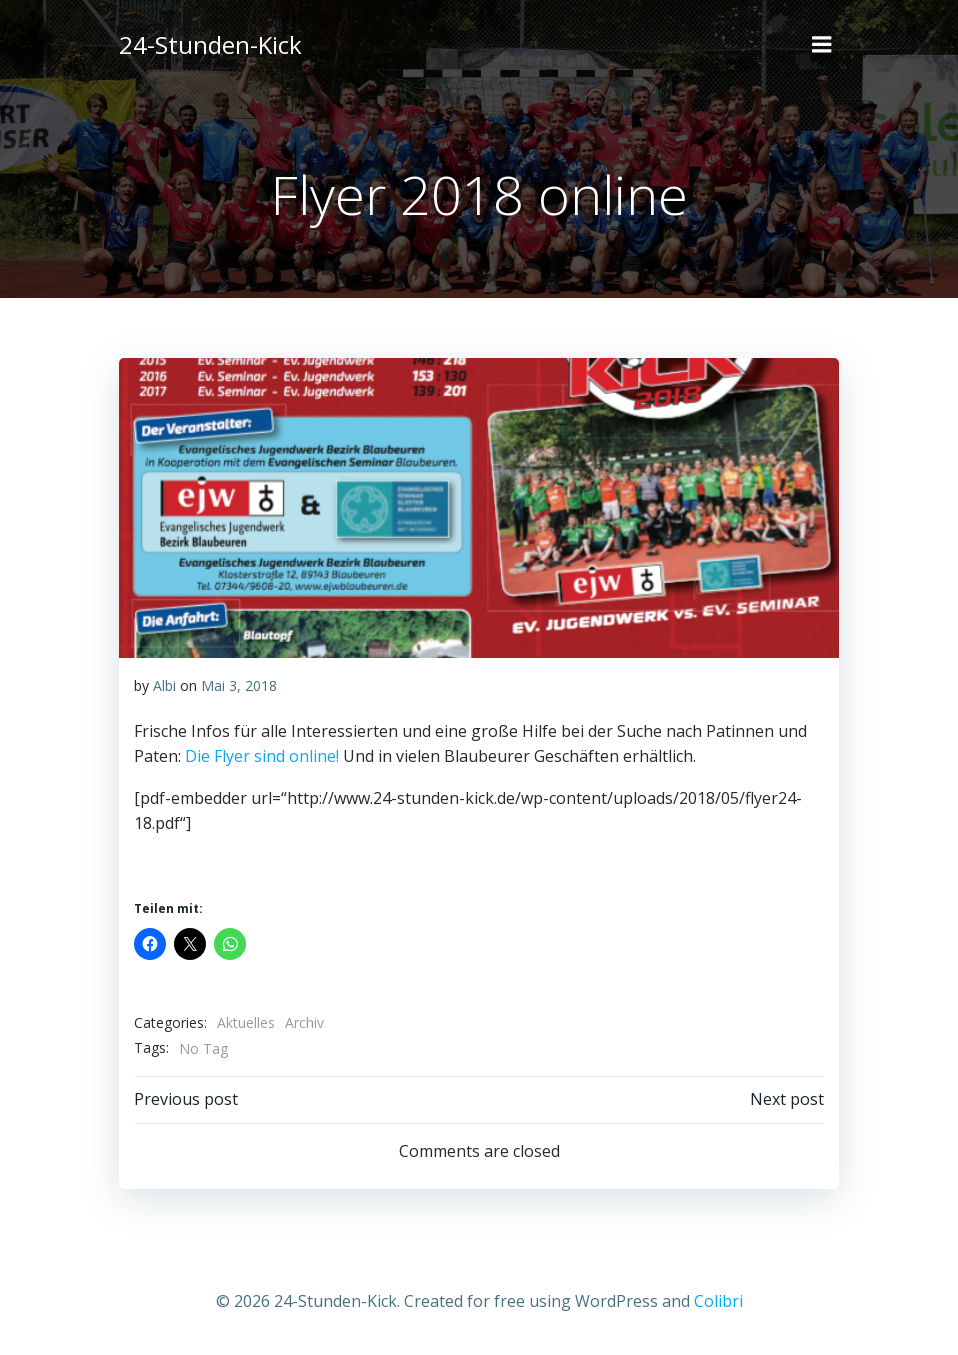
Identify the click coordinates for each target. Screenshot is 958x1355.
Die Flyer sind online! (262, 756)
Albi (164, 685)
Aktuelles (246, 1022)
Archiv (304, 1022)
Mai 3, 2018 (239, 685)
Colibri (718, 1301)
